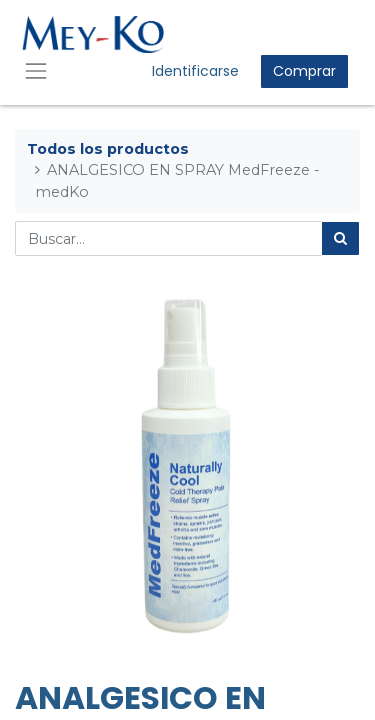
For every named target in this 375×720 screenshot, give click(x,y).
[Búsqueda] (340, 238)
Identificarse (195, 71)
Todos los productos (108, 149)
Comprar (304, 71)
